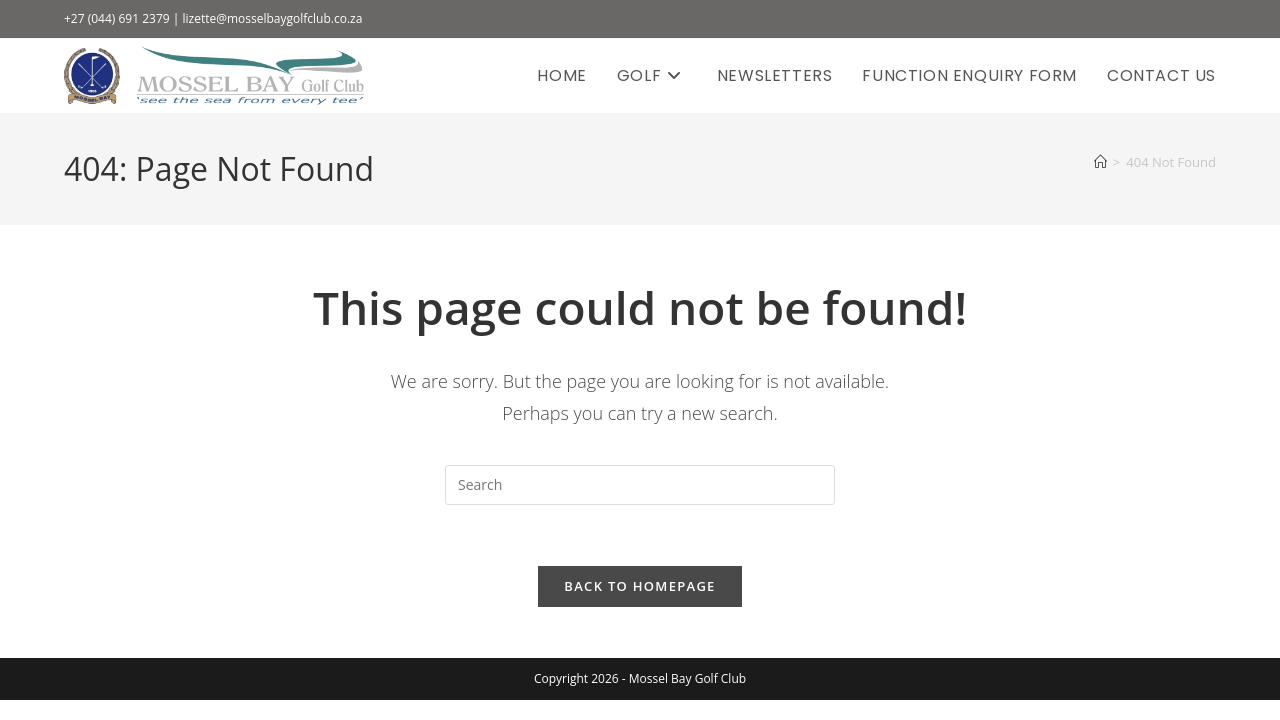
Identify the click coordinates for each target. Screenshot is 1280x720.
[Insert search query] (640, 485)
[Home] (1100, 162)
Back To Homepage (639, 586)
